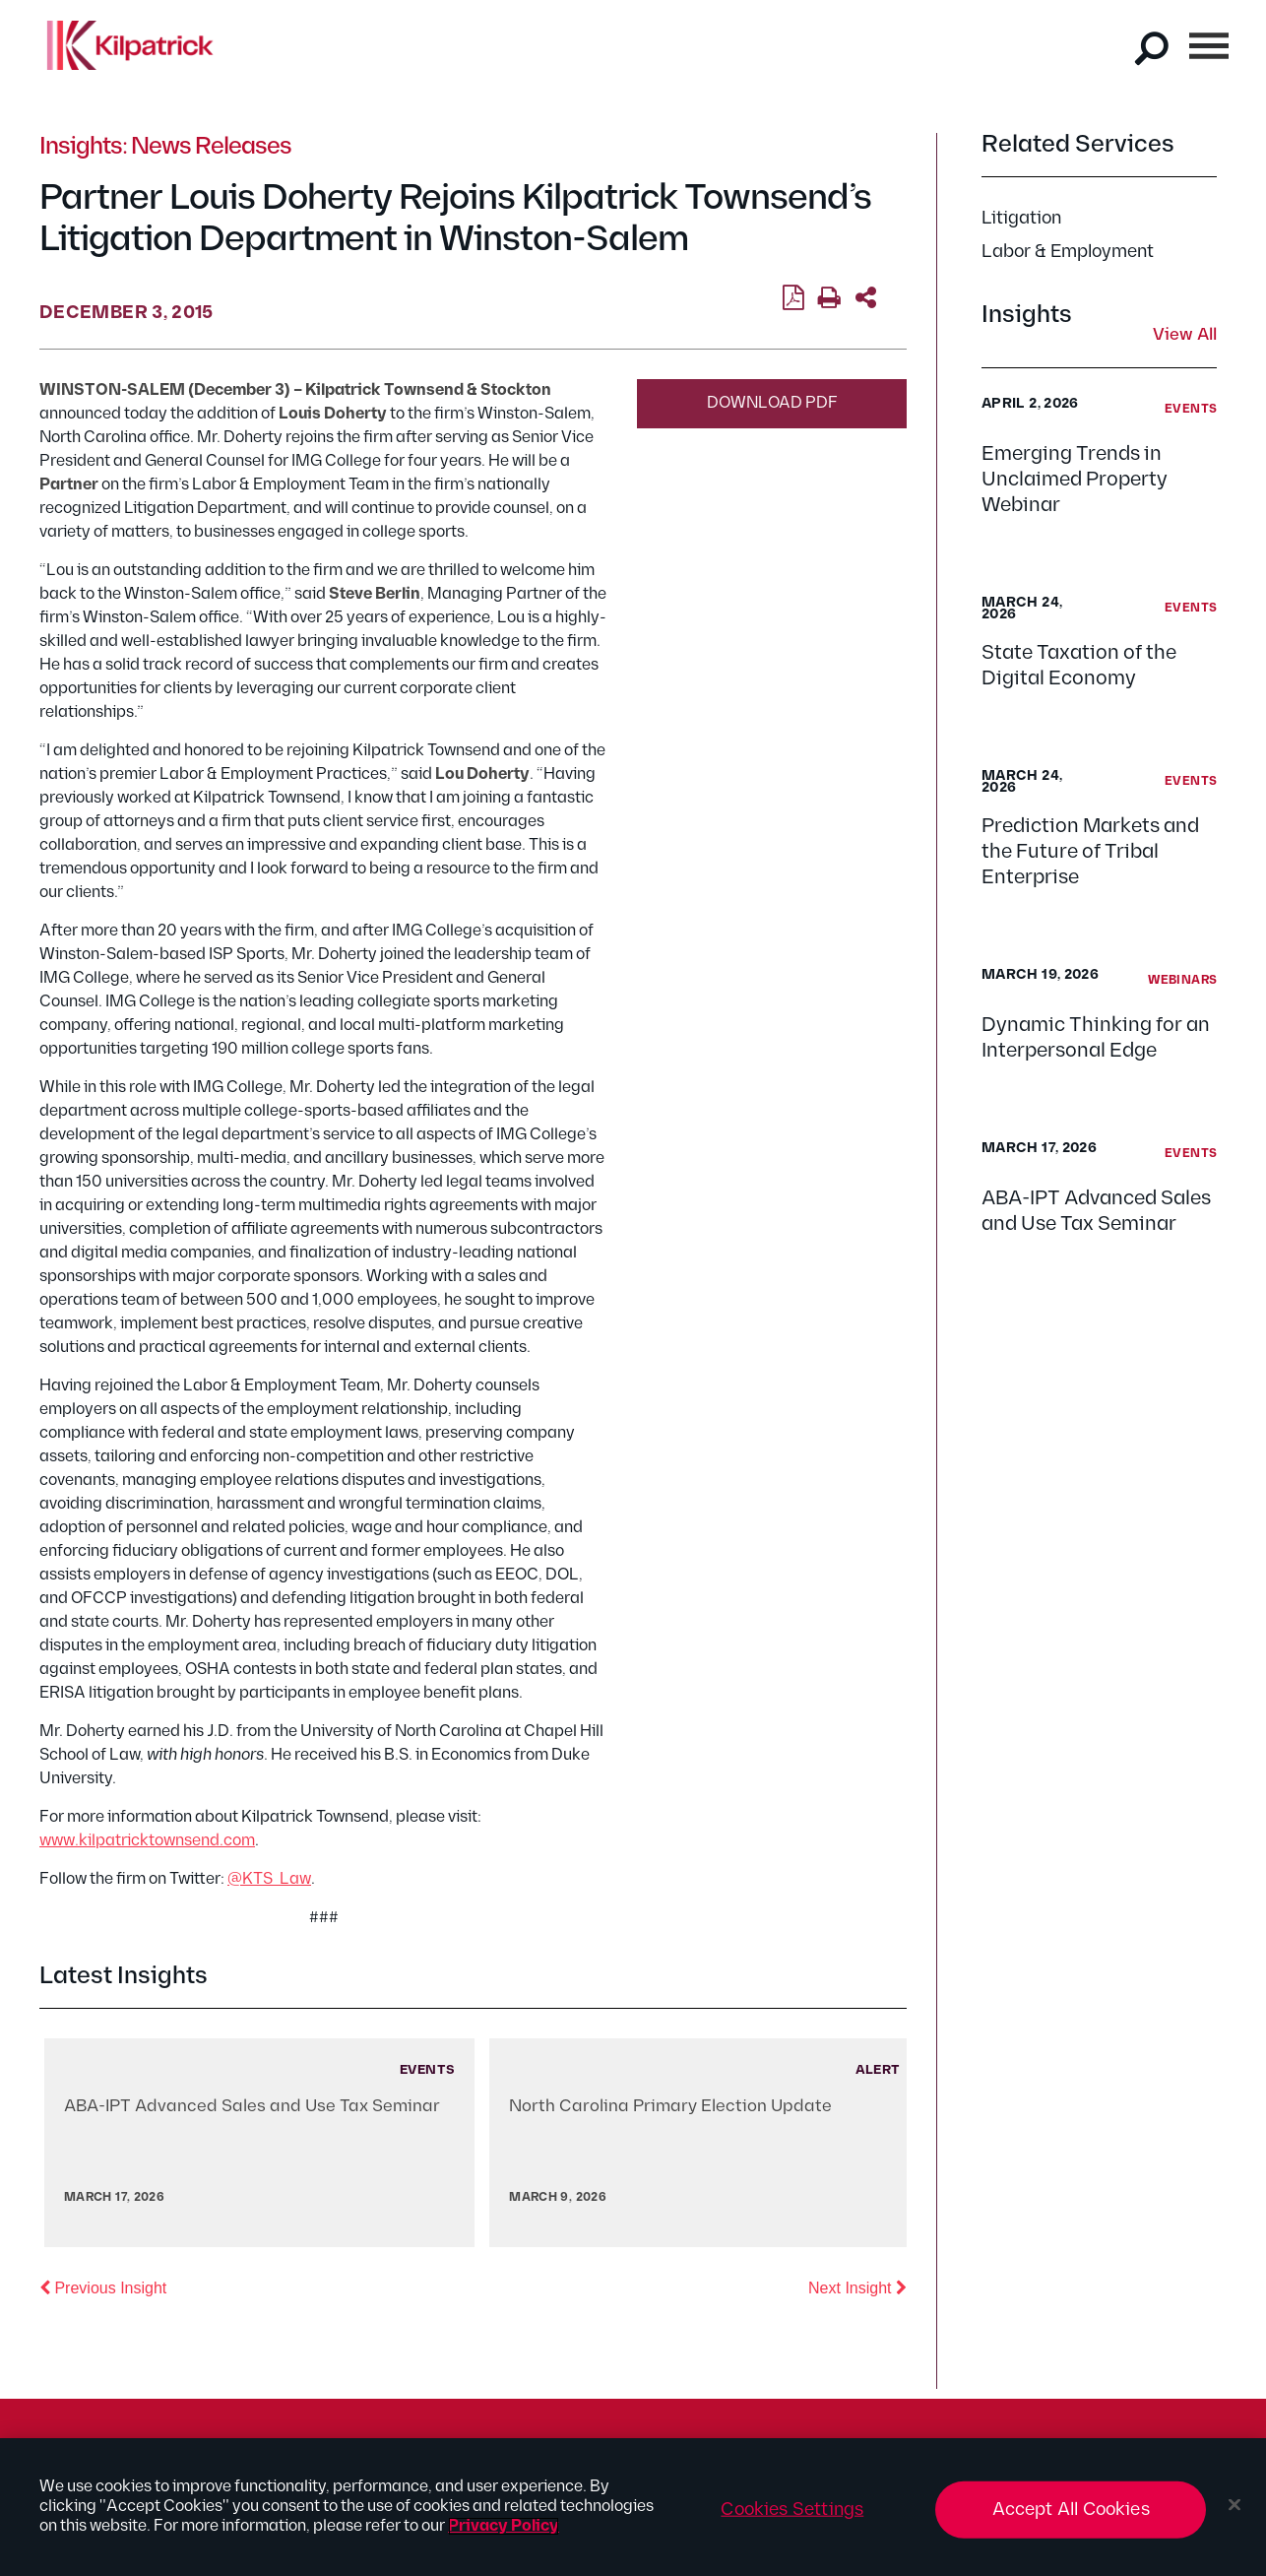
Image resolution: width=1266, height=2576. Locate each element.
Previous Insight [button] (102, 2286)
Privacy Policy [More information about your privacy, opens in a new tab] (503, 2526)
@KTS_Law (269, 1879)
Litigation (1021, 218)
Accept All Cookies (1071, 2509)
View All (1185, 336)
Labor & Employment (1067, 251)
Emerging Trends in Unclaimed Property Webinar (1074, 479)
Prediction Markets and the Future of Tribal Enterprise (1090, 851)
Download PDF (772, 403)
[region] (633, 2507)
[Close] (1234, 2505)
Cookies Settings (792, 2509)
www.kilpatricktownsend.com (147, 1841)
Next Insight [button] (857, 2286)
